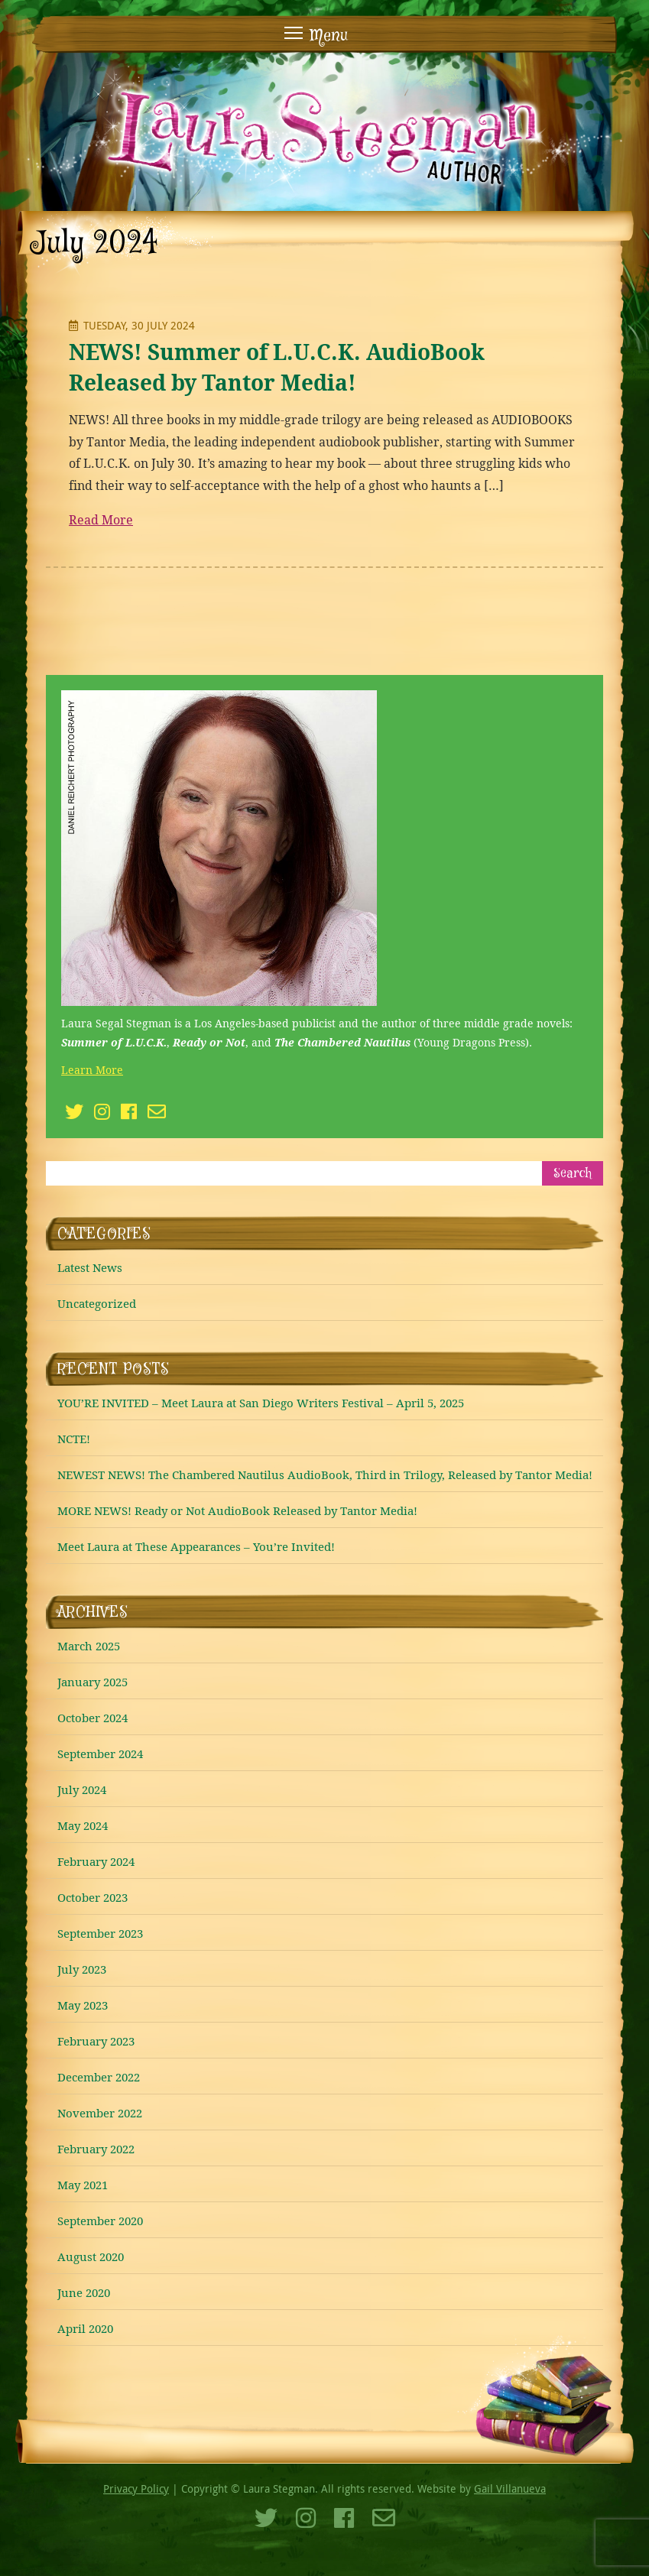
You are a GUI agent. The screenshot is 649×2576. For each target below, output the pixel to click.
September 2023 (100, 1933)
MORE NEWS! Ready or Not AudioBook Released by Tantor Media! (237, 1510)
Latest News (89, 1267)
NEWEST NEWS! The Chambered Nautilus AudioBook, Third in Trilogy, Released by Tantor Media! (324, 1474)
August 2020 (90, 2256)
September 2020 (100, 2220)
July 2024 (81, 1789)
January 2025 (92, 1681)
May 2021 (82, 2184)
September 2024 (100, 1753)
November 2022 (99, 2112)
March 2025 (88, 1645)
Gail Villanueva (510, 2488)
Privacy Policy (136, 2488)
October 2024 (92, 1717)
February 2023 (96, 2041)
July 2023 (81, 1969)
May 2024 (82, 1825)
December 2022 (98, 2076)
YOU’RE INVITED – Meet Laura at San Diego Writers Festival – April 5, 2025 (260, 1402)
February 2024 (96, 1861)
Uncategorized (96, 1303)
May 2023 (82, 2005)
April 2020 (85, 2328)
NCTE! (73, 1438)
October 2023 (92, 1897)
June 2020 (83, 2292)
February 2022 (96, 2148)
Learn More (92, 1070)
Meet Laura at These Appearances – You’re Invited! (196, 1546)
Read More (101, 519)
